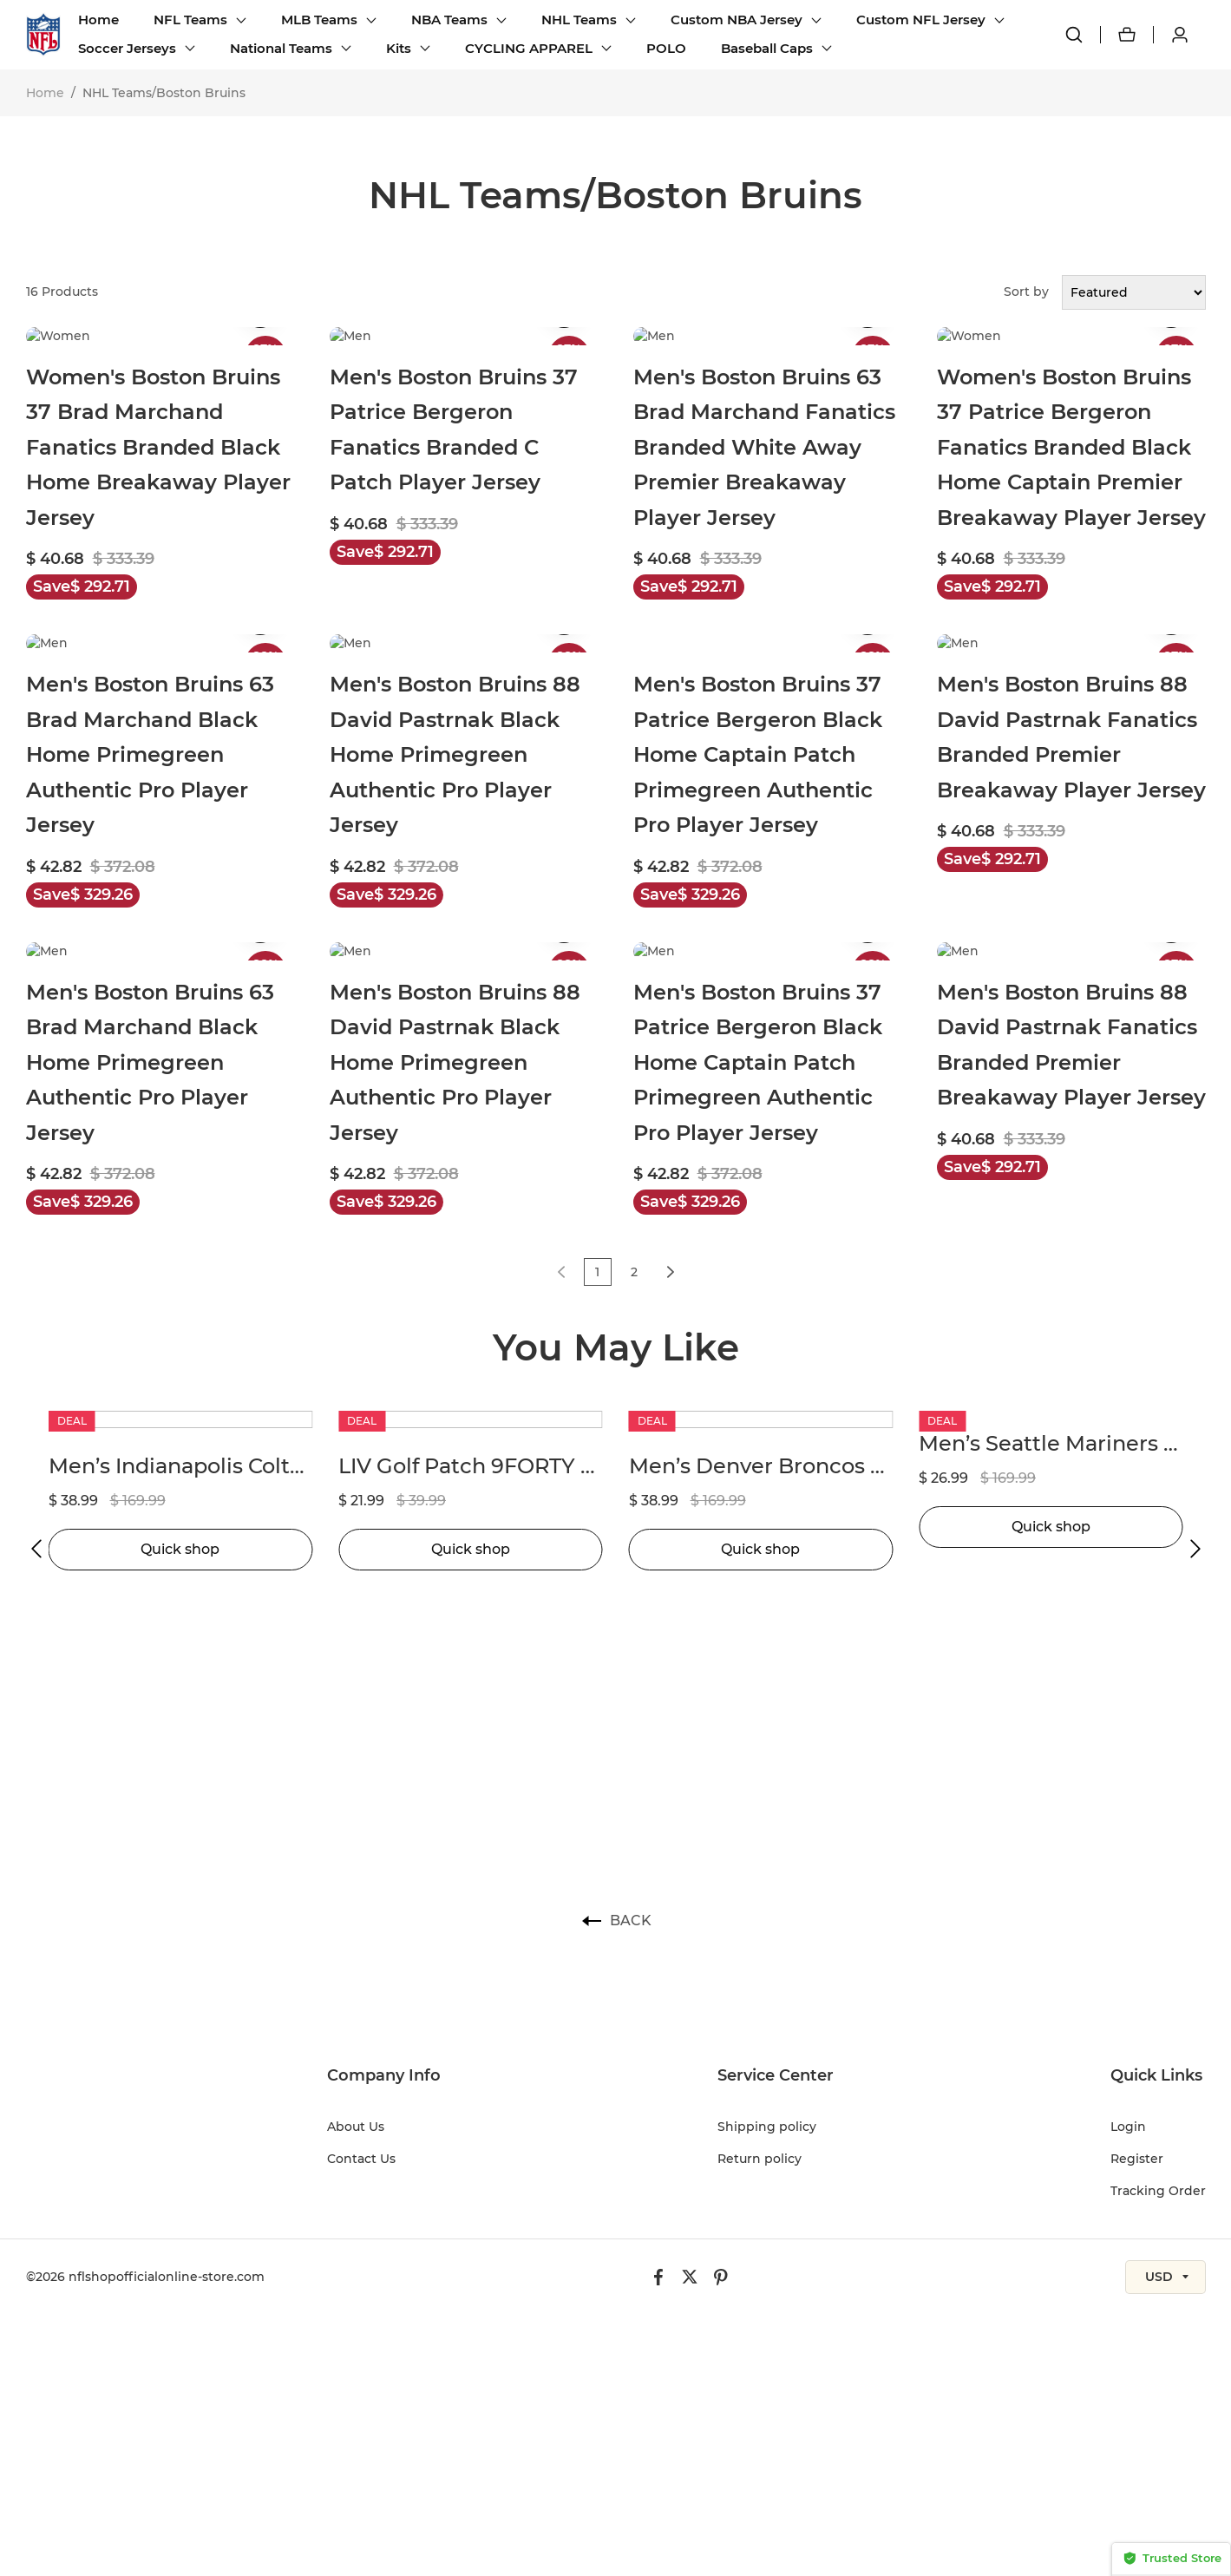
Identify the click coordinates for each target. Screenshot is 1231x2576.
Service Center (775, 2075)
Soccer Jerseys (127, 48)
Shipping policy (766, 2126)
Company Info (384, 2075)
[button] (36, 1549)
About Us (355, 2126)
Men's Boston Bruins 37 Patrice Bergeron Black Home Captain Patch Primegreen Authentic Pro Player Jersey (757, 754)
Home (98, 19)
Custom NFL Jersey (920, 19)
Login (1128, 2126)
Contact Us (361, 2158)
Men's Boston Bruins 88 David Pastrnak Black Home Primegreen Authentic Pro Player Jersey (455, 754)
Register (1136, 2158)
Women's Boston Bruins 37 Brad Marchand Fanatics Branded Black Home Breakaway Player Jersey (158, 447)
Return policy (759, 2158)
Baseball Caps (767, 48)
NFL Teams (190, 19)
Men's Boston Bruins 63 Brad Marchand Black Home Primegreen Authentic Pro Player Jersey (150, 754)
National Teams (281, 48)
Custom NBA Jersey (736, 19)
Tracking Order (1158, 2191)
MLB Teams (319, 19)
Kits (398, 48)
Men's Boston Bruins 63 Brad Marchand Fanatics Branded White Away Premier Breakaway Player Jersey (764, 447)
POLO (666, 48)
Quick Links (1156, 2075)
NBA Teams (449, 19)
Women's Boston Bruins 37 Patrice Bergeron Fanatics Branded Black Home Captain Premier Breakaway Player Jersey (1071, 447)
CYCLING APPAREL (529, 48)
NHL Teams (579, 19)
